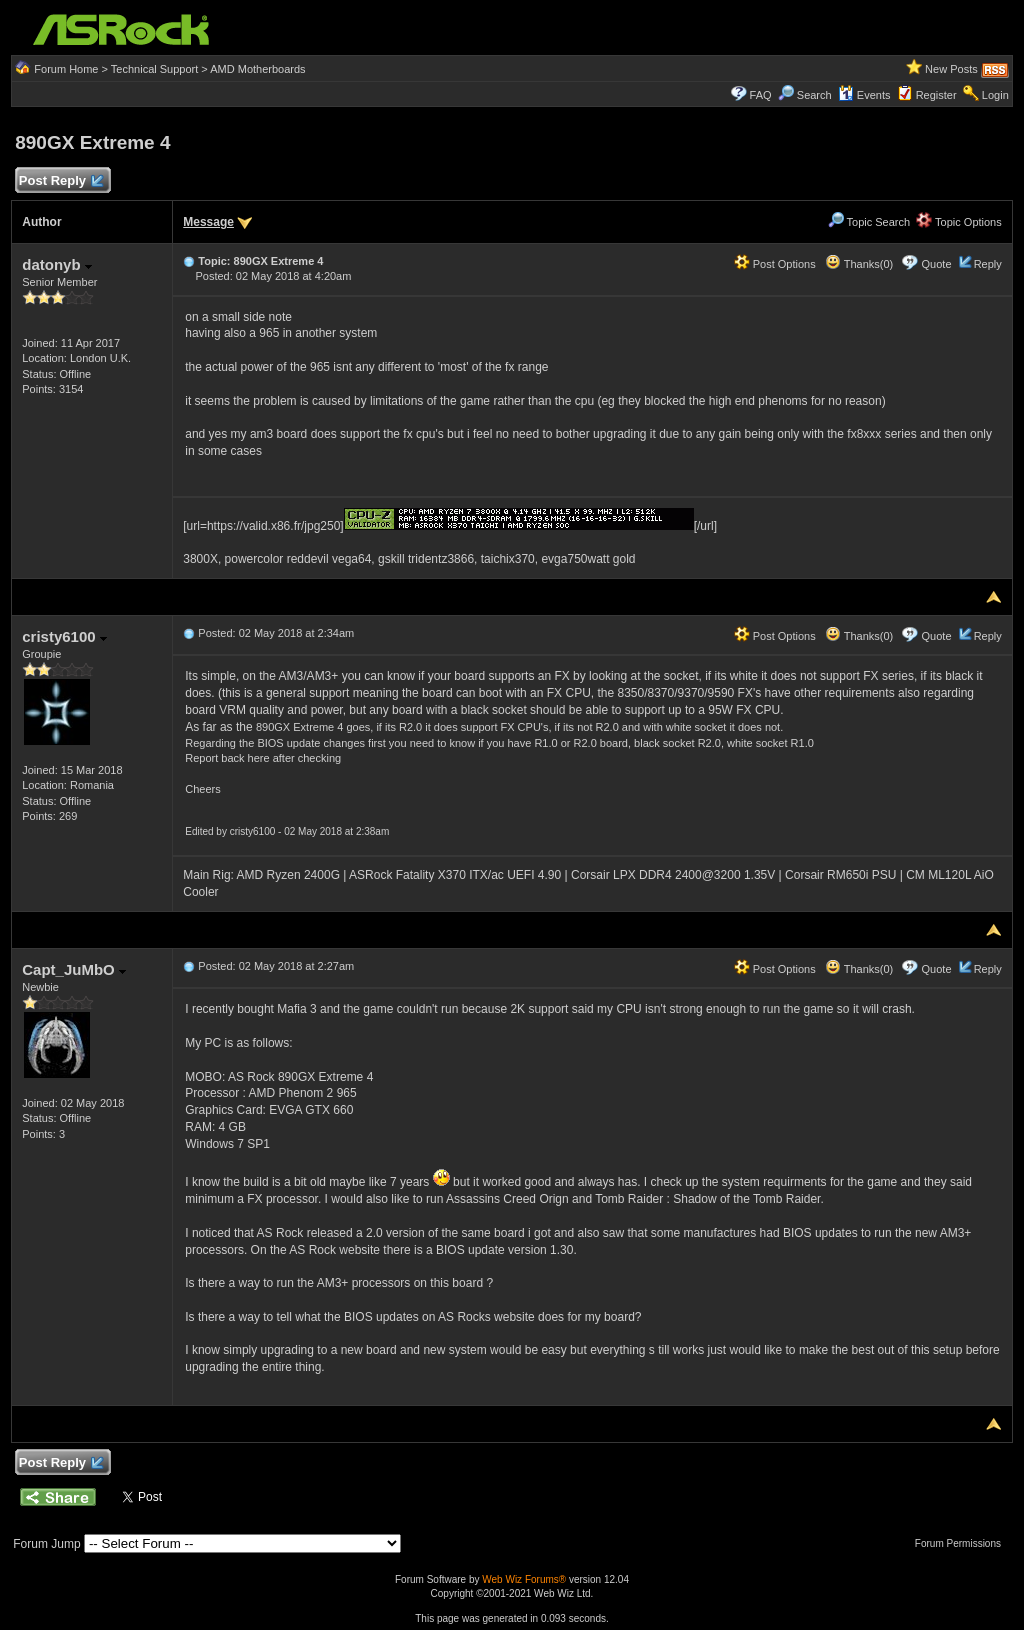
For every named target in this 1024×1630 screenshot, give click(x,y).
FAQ (761, 95)
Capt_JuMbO (74, 969)
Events (864, 95)
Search (814, 95)
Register (936, 95)
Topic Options (959, 222)
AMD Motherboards (257, 69)
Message (208, 222)
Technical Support (154, 69)
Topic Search (869, 222)
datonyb (57, 264)
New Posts (951, 69)
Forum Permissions (963, 1543)
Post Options (775, 264)
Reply (988, 264)
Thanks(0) (859, 264)
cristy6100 (64, 636)
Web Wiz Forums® (524, 1579)
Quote (937, 264)
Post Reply (60, 181)
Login (995, 95)
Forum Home (66, 69)
